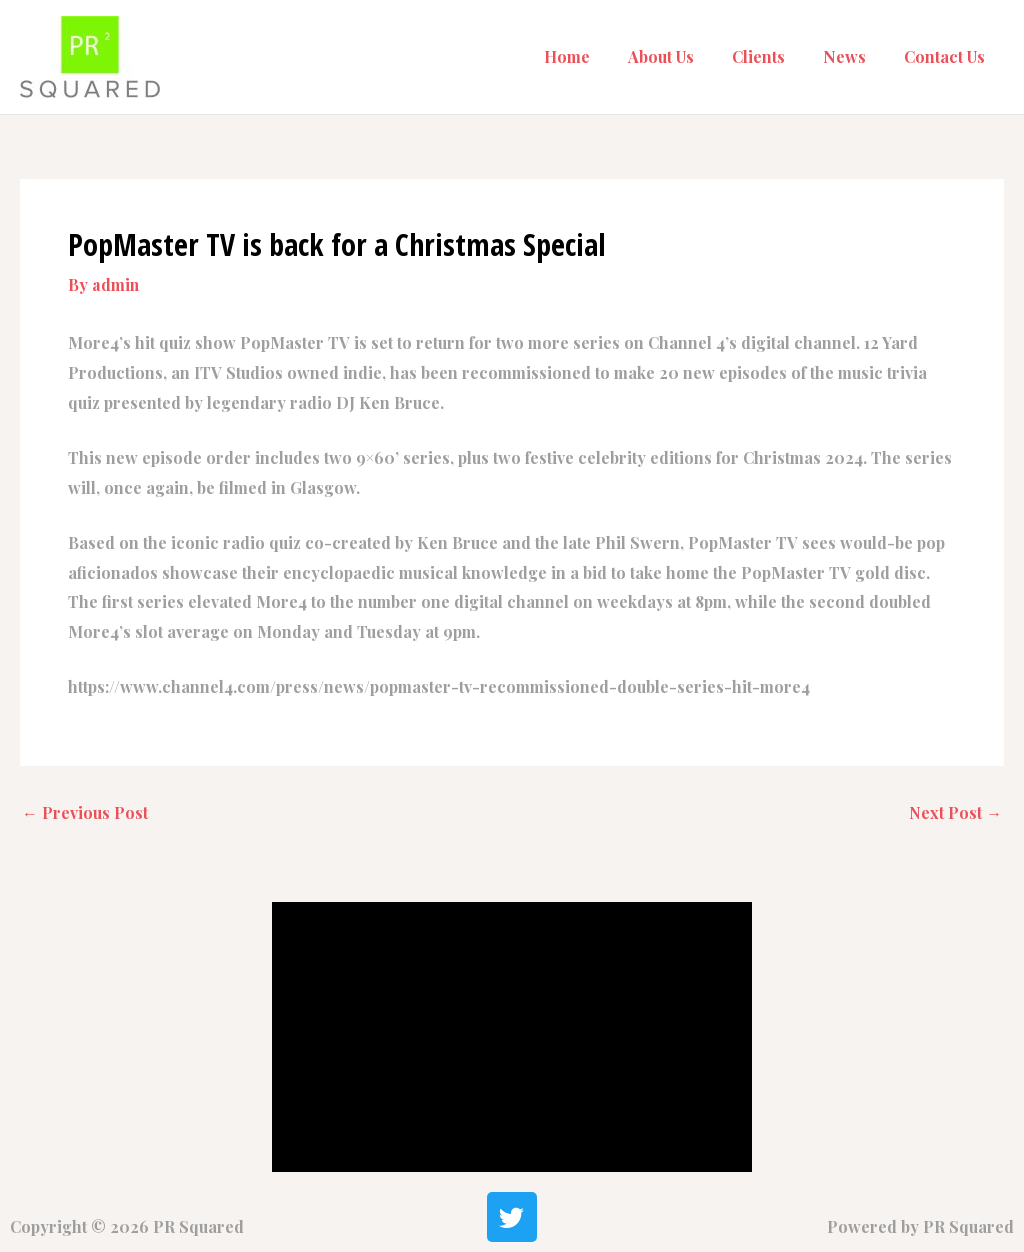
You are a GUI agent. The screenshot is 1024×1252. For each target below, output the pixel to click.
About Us (682, 56)
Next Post (955, 813)
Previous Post (85, 813)
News (853, 56)
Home (594, 56)
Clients (773, 56)
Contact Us (947, 56)
